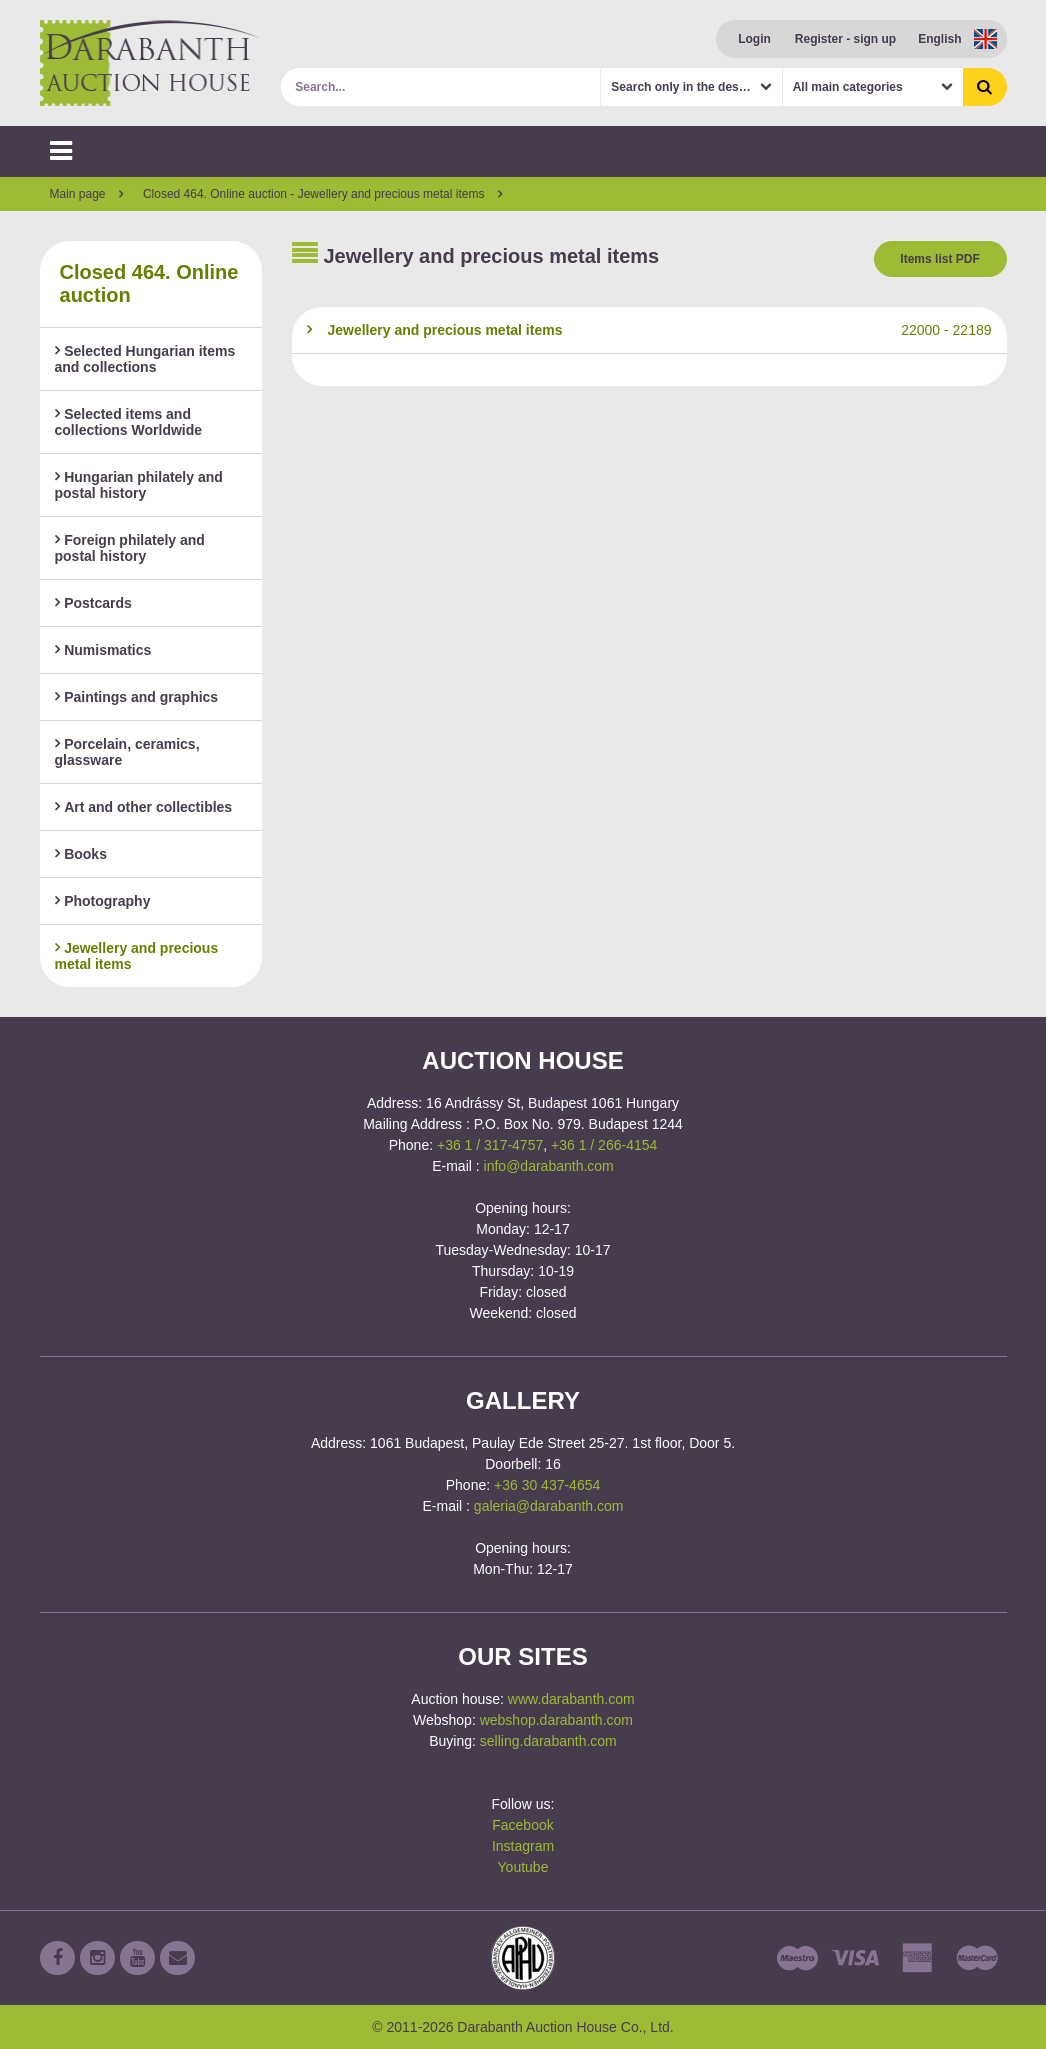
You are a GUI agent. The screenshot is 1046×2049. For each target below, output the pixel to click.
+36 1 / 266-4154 (604, 1145)
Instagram (523, 1846)
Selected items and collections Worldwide (129, 422)
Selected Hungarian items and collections (145, 359)
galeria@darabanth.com (549, 1506)
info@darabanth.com (549, 1166)
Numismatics (103, 650)
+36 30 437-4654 (547, 1485)
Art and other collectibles (144, 807)
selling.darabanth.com (548, 1741)
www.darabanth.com (571, 1699)
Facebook (522, 1825)
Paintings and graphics (137, 697)
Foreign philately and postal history (130, 548)
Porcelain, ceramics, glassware (127, 752)
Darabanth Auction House (150, 63)
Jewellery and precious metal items (137, 956)
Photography (103, 901)
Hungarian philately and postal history (139, 485)
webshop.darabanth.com (556, 1720)
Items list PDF (939, 259)
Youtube (523, 1867)
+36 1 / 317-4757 (490, 1145)
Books (81, 854)
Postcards (93, 603)
